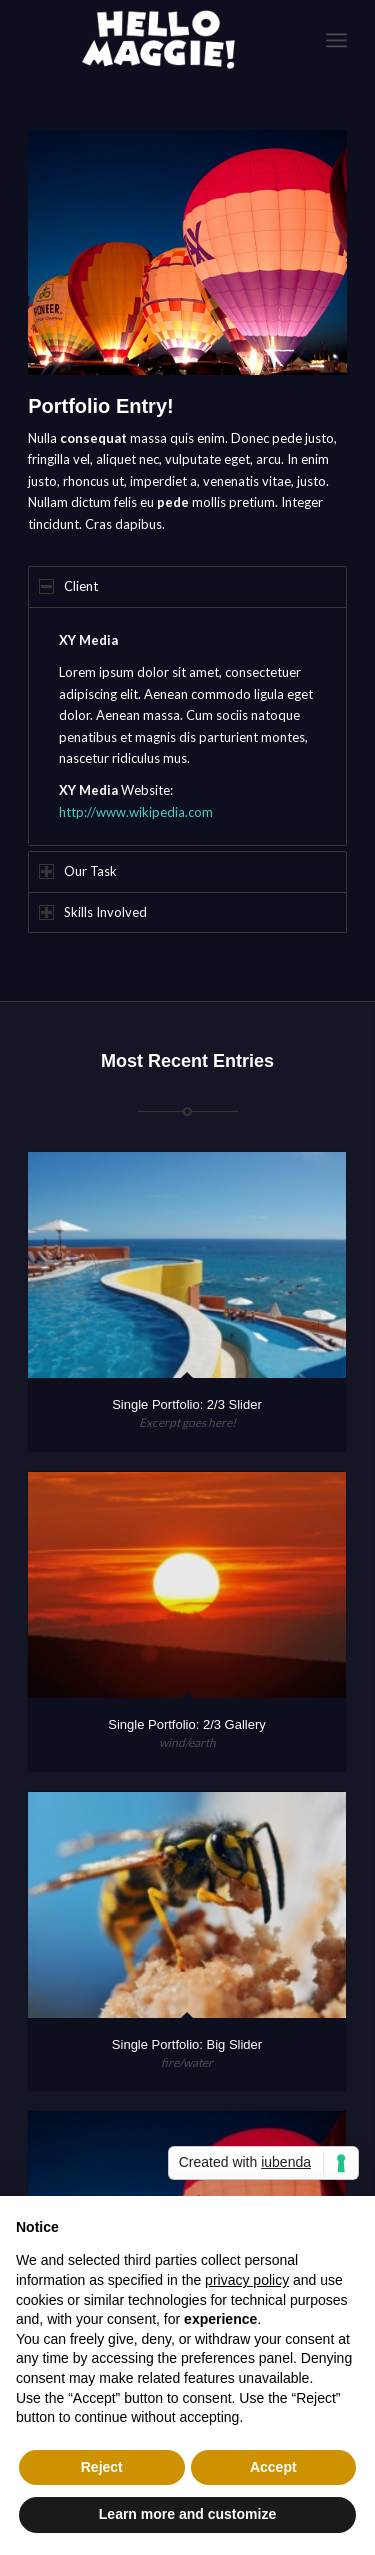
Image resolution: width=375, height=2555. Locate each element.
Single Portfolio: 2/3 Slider (187, 1404)
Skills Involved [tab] (93, 912)
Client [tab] (68, 586)
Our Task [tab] (78, 871)
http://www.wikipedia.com (136, 812)
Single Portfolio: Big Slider (187, 2044)
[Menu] (336, 40)
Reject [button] (102, 2467)
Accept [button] (273, 2467)
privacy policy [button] (247, 2280)
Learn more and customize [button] (187, 2514)
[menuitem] (336, 40)
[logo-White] (155, 40)
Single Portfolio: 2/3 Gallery (187, 1724)
